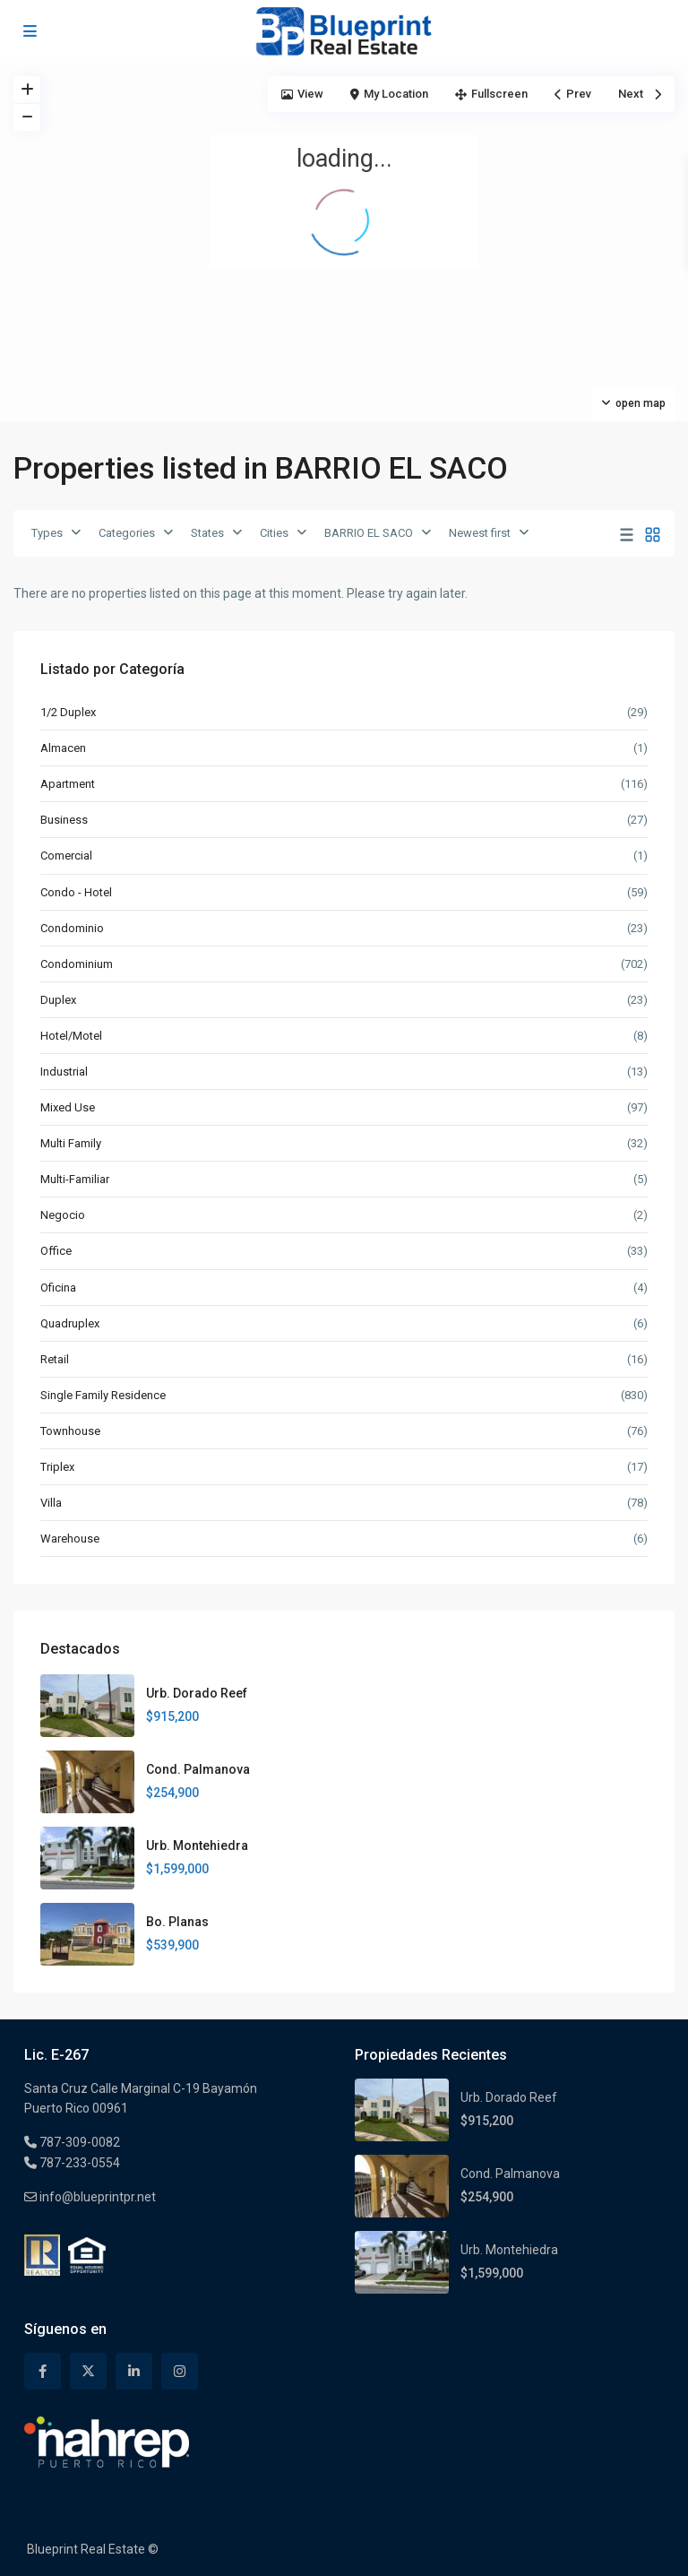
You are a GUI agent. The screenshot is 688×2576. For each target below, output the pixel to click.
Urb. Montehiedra (197, 1845)
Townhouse (70, 1431)
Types (47, 533)
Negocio (62, 1215)
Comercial (66, 855)
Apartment (67, 784)
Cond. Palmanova (198, 1769)
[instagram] (179, 2371)
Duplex (58, 1000)
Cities (274, 533)
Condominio (72, 928)
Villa (51, 1502)
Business (64, 819)
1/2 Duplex (68, 712)
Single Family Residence (103, 1395)
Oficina (58, 1287)
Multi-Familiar (74, 1179)
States (207, 533)
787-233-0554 (78, 2163)
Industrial (64, 1071)
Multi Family (70, 1143)
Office (56, 1251)
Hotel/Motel (71, 1035)
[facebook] (42, 2371)
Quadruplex (69, 1323)
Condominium (76, 964)
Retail (54, 1359)
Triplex (57, 1467)
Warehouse (69, 1538)
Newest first (480, 533)
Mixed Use (67, 1107)
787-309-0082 (78, 2142)
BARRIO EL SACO (368, 533)
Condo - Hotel (76, 892)
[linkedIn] (134, 2371)
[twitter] (88, 2371)
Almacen (63, 748)
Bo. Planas (177, 1922)
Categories (127, 533)
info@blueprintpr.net (96, 2197)
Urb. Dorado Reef (196, 1693)
